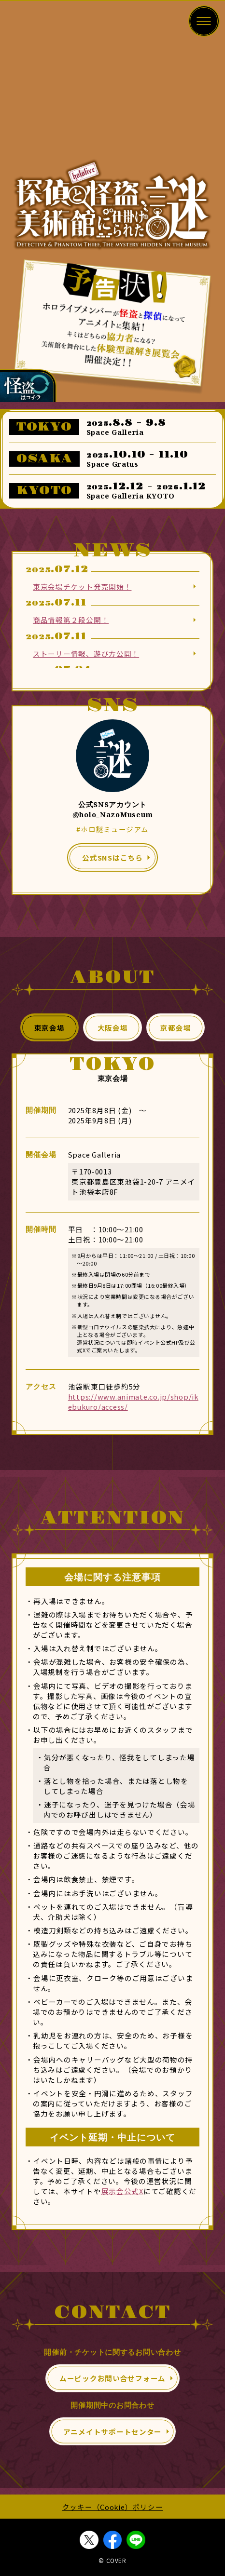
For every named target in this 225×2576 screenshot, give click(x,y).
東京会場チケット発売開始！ (82, 586)
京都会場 (175, 1028)
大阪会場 (113, 1028)
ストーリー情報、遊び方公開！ (86, 653)
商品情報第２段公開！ (71, 620)
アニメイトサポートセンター (112, 2432)
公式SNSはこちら (112, 857)
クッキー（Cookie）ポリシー (112, 2507)
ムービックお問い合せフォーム (112, 2378)
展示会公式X (122, 2191)
